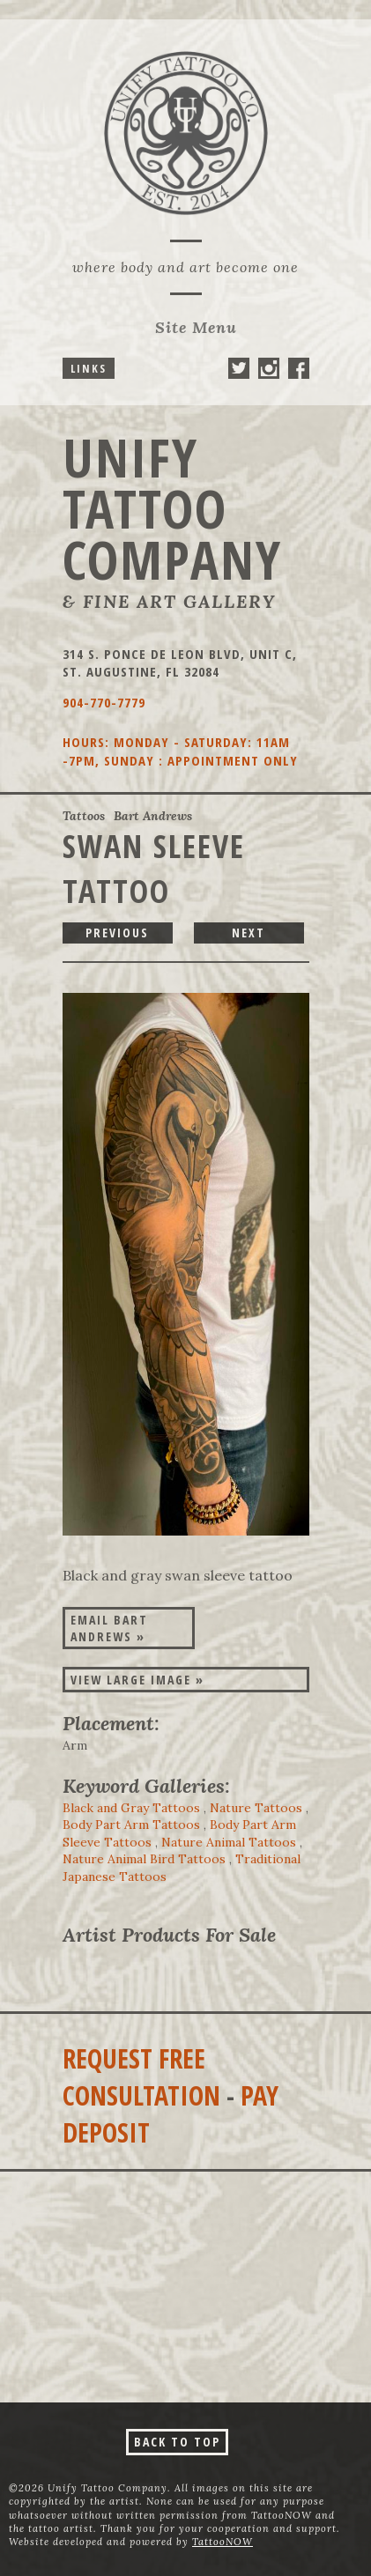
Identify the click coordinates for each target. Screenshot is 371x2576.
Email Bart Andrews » (109, 1628)
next (248, 932)
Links (88, 368)
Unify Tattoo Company (172, 508)
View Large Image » (137, 1679)
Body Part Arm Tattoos (131, 1824)
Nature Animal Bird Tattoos (144, 1859)
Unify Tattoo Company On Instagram (268, 368)
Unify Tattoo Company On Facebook (298, 368)
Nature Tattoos (256, 1808)
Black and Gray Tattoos (131, 1808)
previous (117, 932)
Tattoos (84, 816)
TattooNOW (222, 2541)
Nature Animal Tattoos (228, 1842)
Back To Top (177, 2441)
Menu (196, 327)
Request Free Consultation (141, 2076)
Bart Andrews (153, 816)
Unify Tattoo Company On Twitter (238, 368)
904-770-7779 (104, 702)
